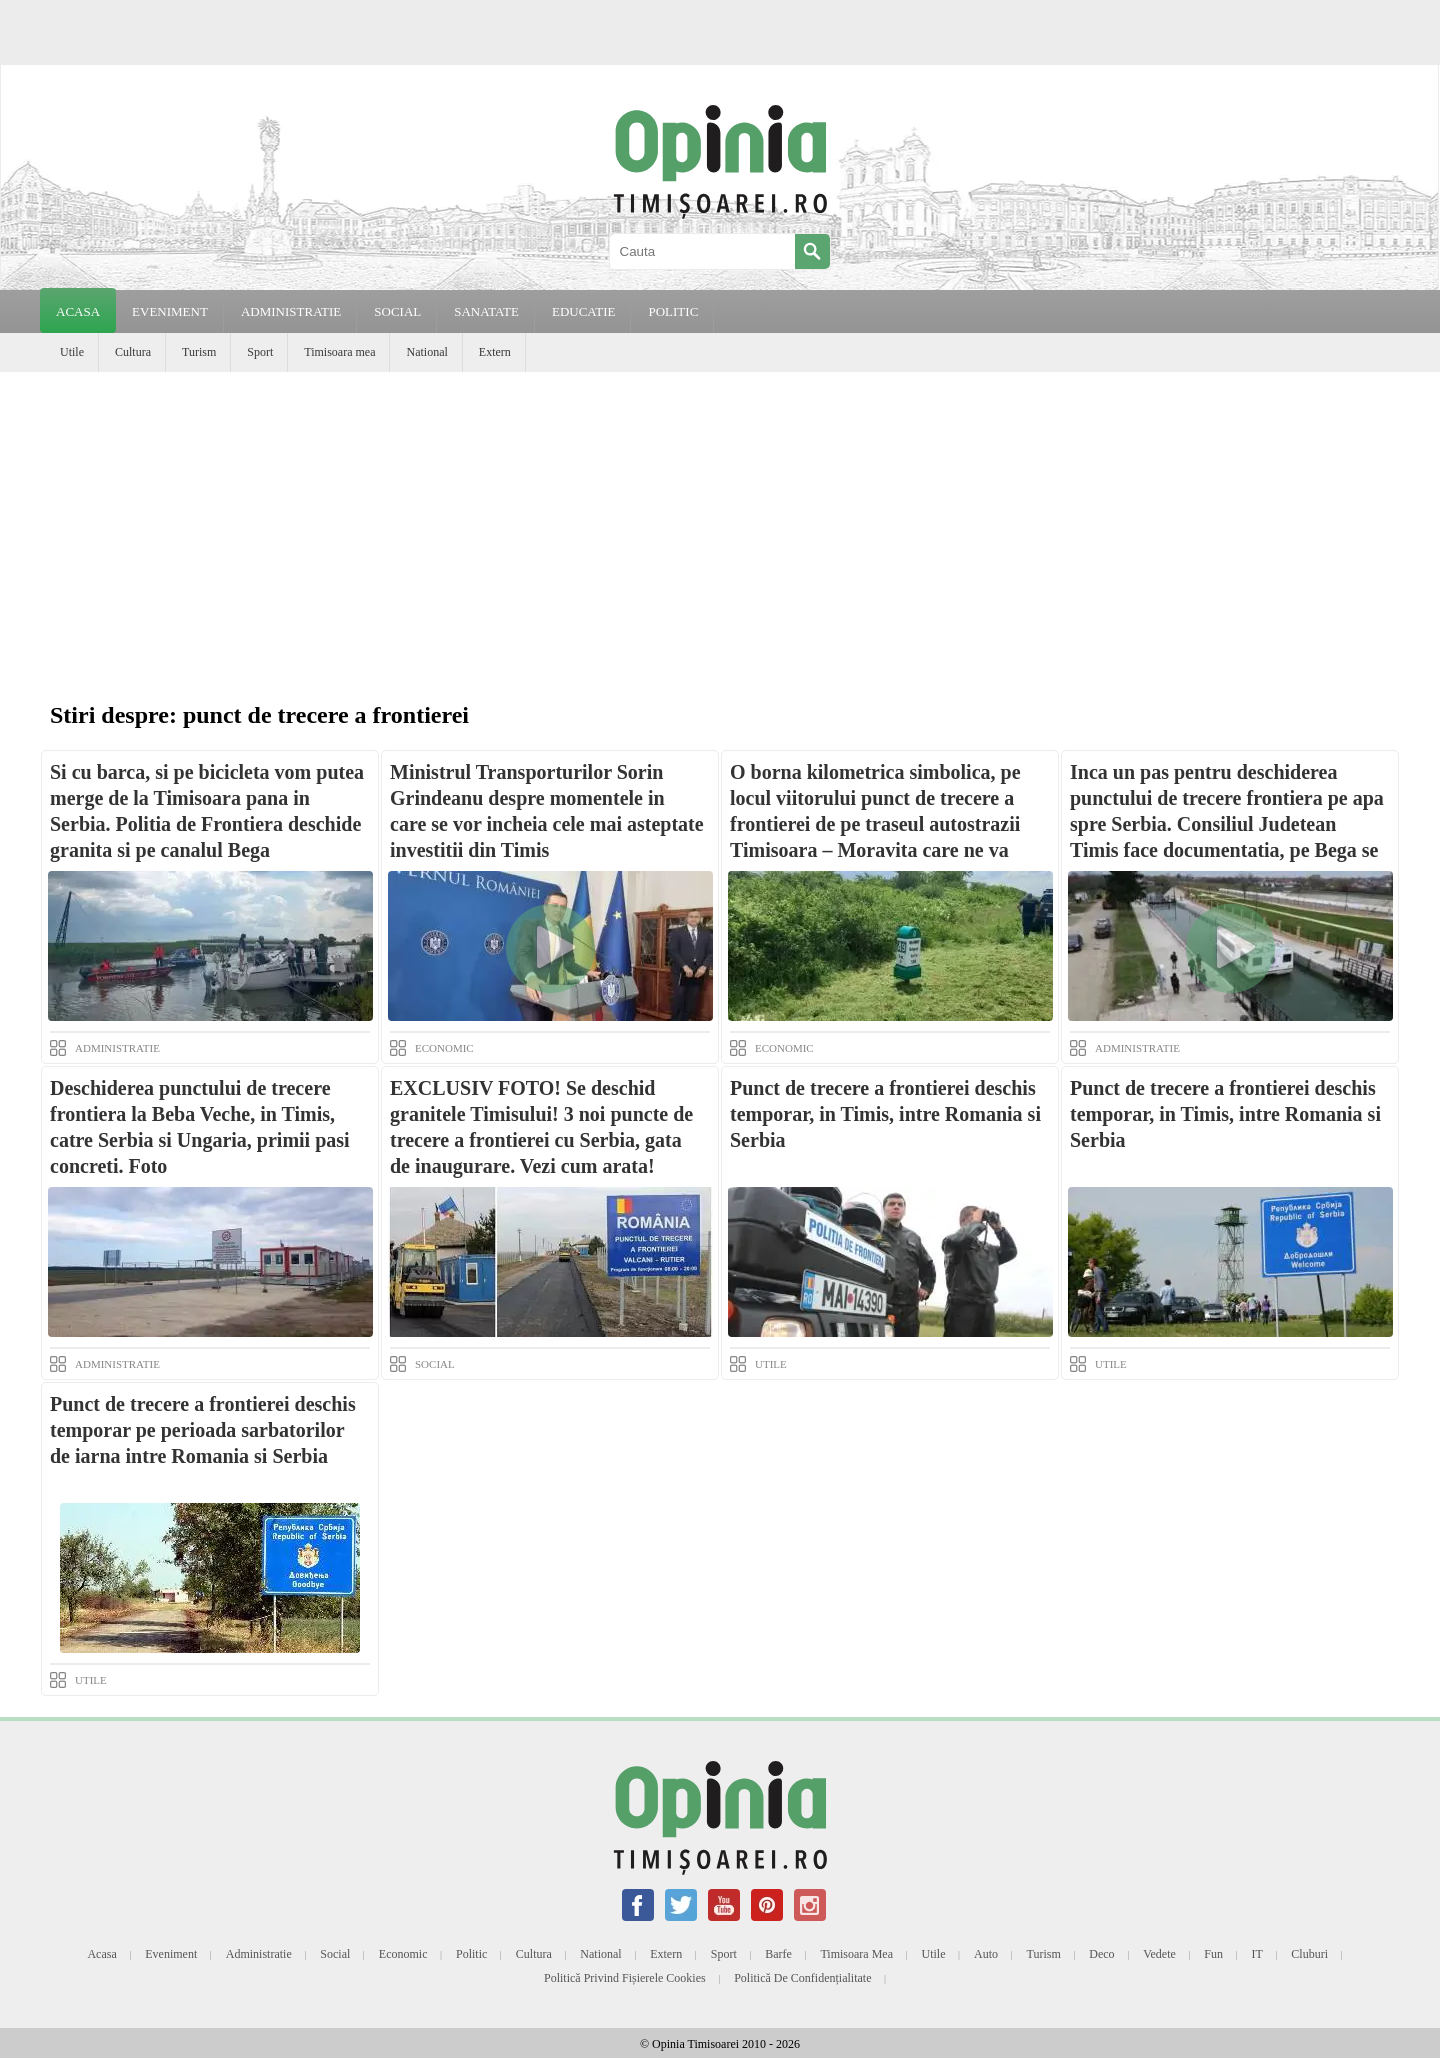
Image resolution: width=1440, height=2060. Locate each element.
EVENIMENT (170, 311)
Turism (199, 352)
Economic (403, 1954)
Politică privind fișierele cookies (625, 1978)
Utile (72, 352)
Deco (1101, 1954)
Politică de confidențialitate (802, 1978)
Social (335, 1954)
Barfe (778, 1954)
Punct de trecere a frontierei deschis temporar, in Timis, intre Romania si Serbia (885, 1114)
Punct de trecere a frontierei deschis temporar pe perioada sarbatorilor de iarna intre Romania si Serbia (203, 1430)
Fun (1213, 1954)
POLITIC (673, 311)
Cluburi (1309, 1954)
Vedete (1159, 1954)
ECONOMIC (444, 1048)
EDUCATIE (584, 311)
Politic (471, 1954)
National (426, 352)
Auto (986, 1954)
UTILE (771, 1364)
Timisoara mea (339, 352)
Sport (260, 352)
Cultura (133, 352)
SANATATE (486, 311)
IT (1257, 1954)
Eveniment (171, 1954)
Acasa (78, 311)
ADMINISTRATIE (291, 311)
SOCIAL (397, 311)
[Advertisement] (720, 522)
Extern (495, 352)
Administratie (259, 1954)
